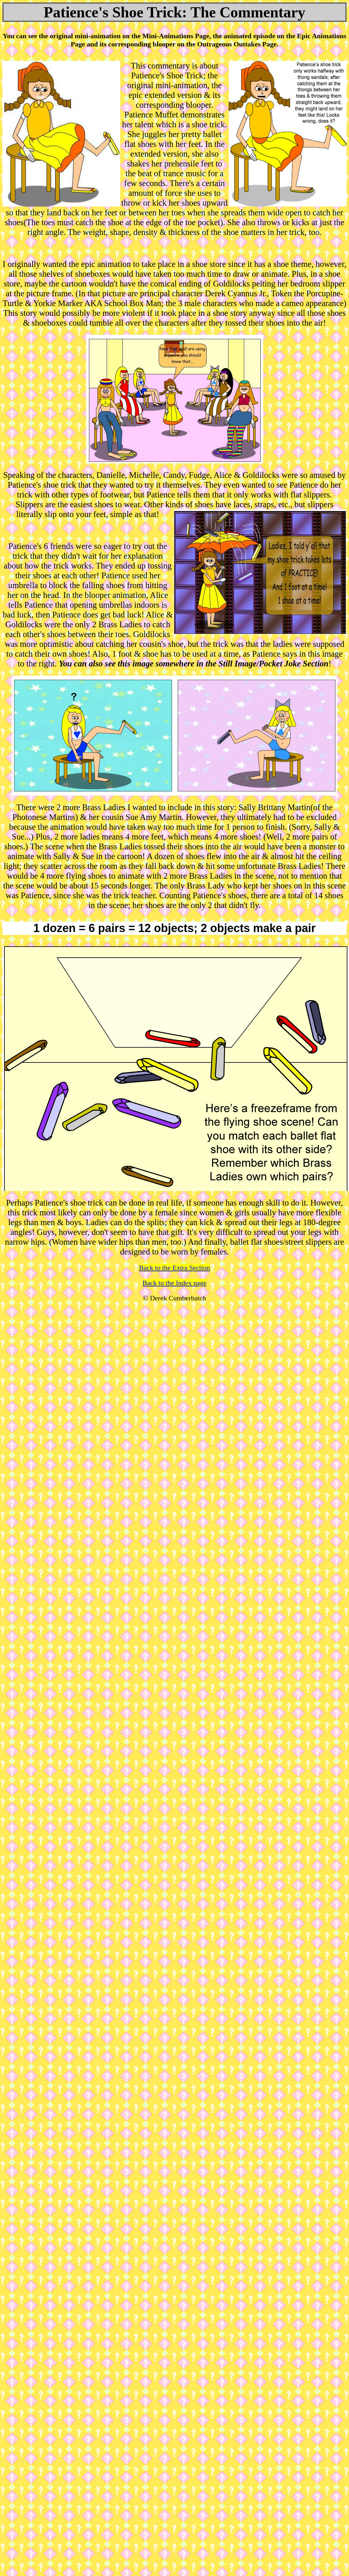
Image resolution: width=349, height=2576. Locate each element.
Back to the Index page (175, 1283)
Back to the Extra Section (174, 1268)
